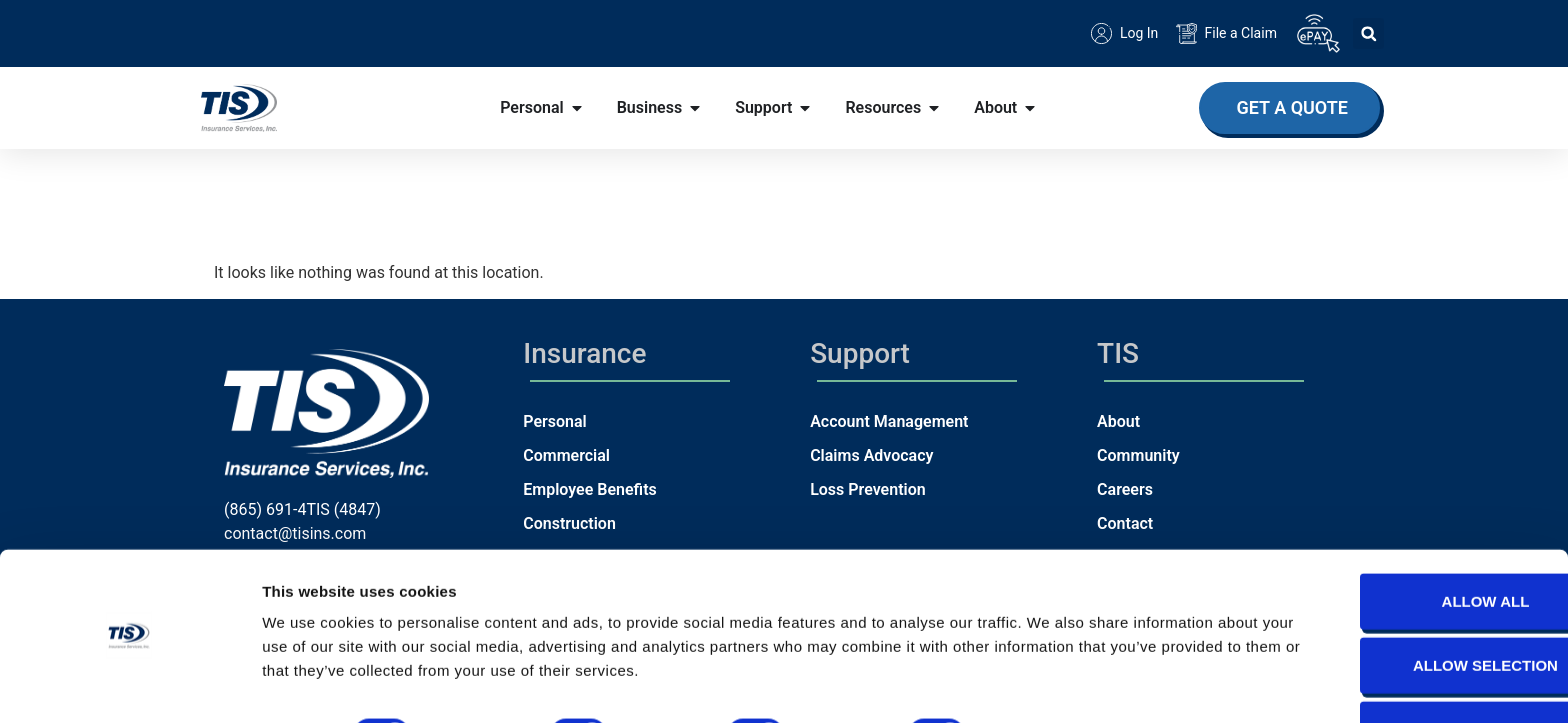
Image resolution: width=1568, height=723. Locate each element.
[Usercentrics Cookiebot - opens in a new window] (129, 684)
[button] (1368, 33)
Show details (1049, 675)
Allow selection (1401, 606)
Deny (1401, 670)
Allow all (1401, 542)
